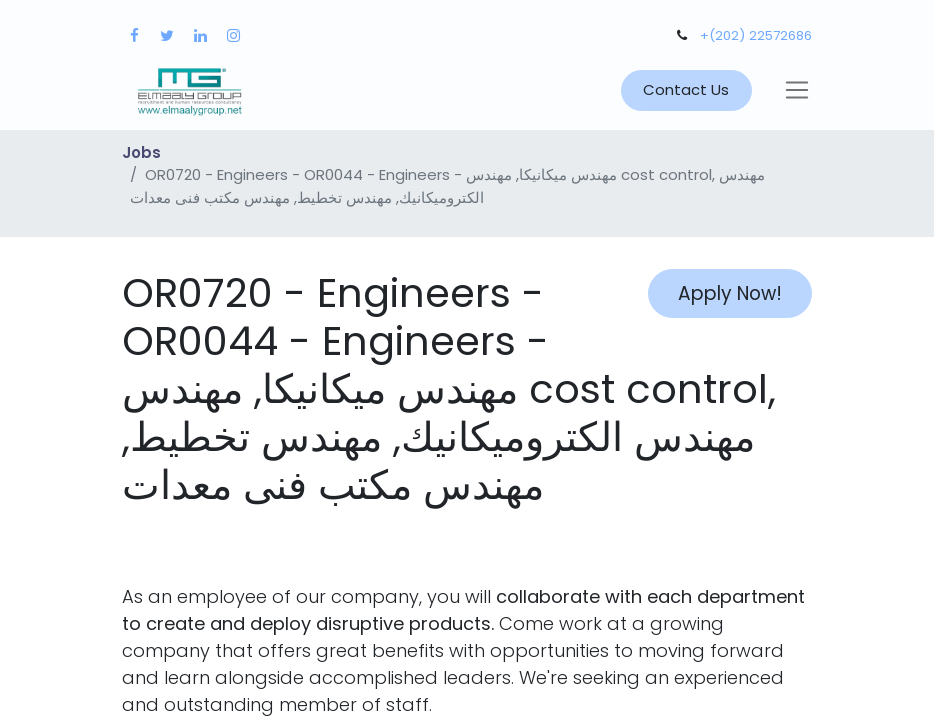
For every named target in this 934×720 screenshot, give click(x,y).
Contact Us (686, 89)
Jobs (141, 152)
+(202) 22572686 (756, 35)
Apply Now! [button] (730, 293)
